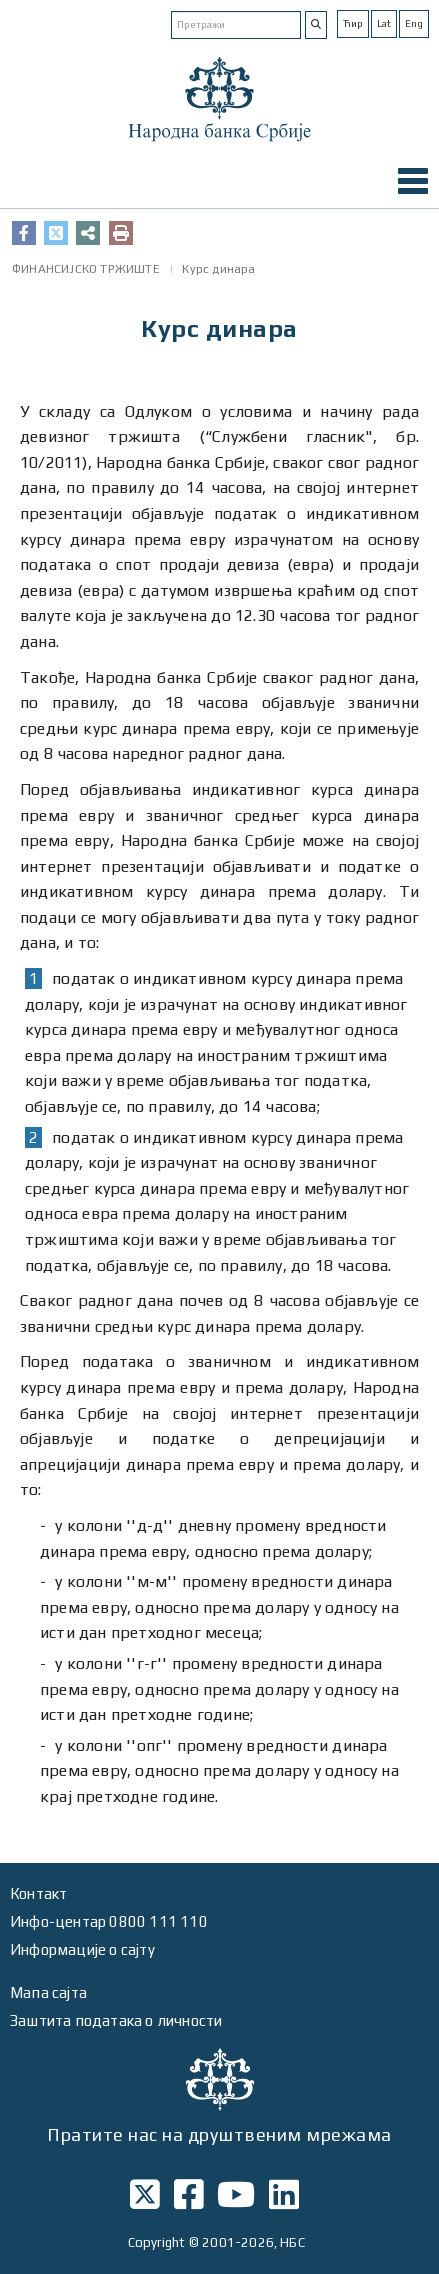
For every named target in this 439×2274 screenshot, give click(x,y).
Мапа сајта (48, 1992)
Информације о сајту (82, 1949)
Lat (384, 23)
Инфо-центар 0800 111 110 (109, 1921)
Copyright (157, 2242)
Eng (414, 23)
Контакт (38, 1893)
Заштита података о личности (116, 2020)
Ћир (353, 23)
